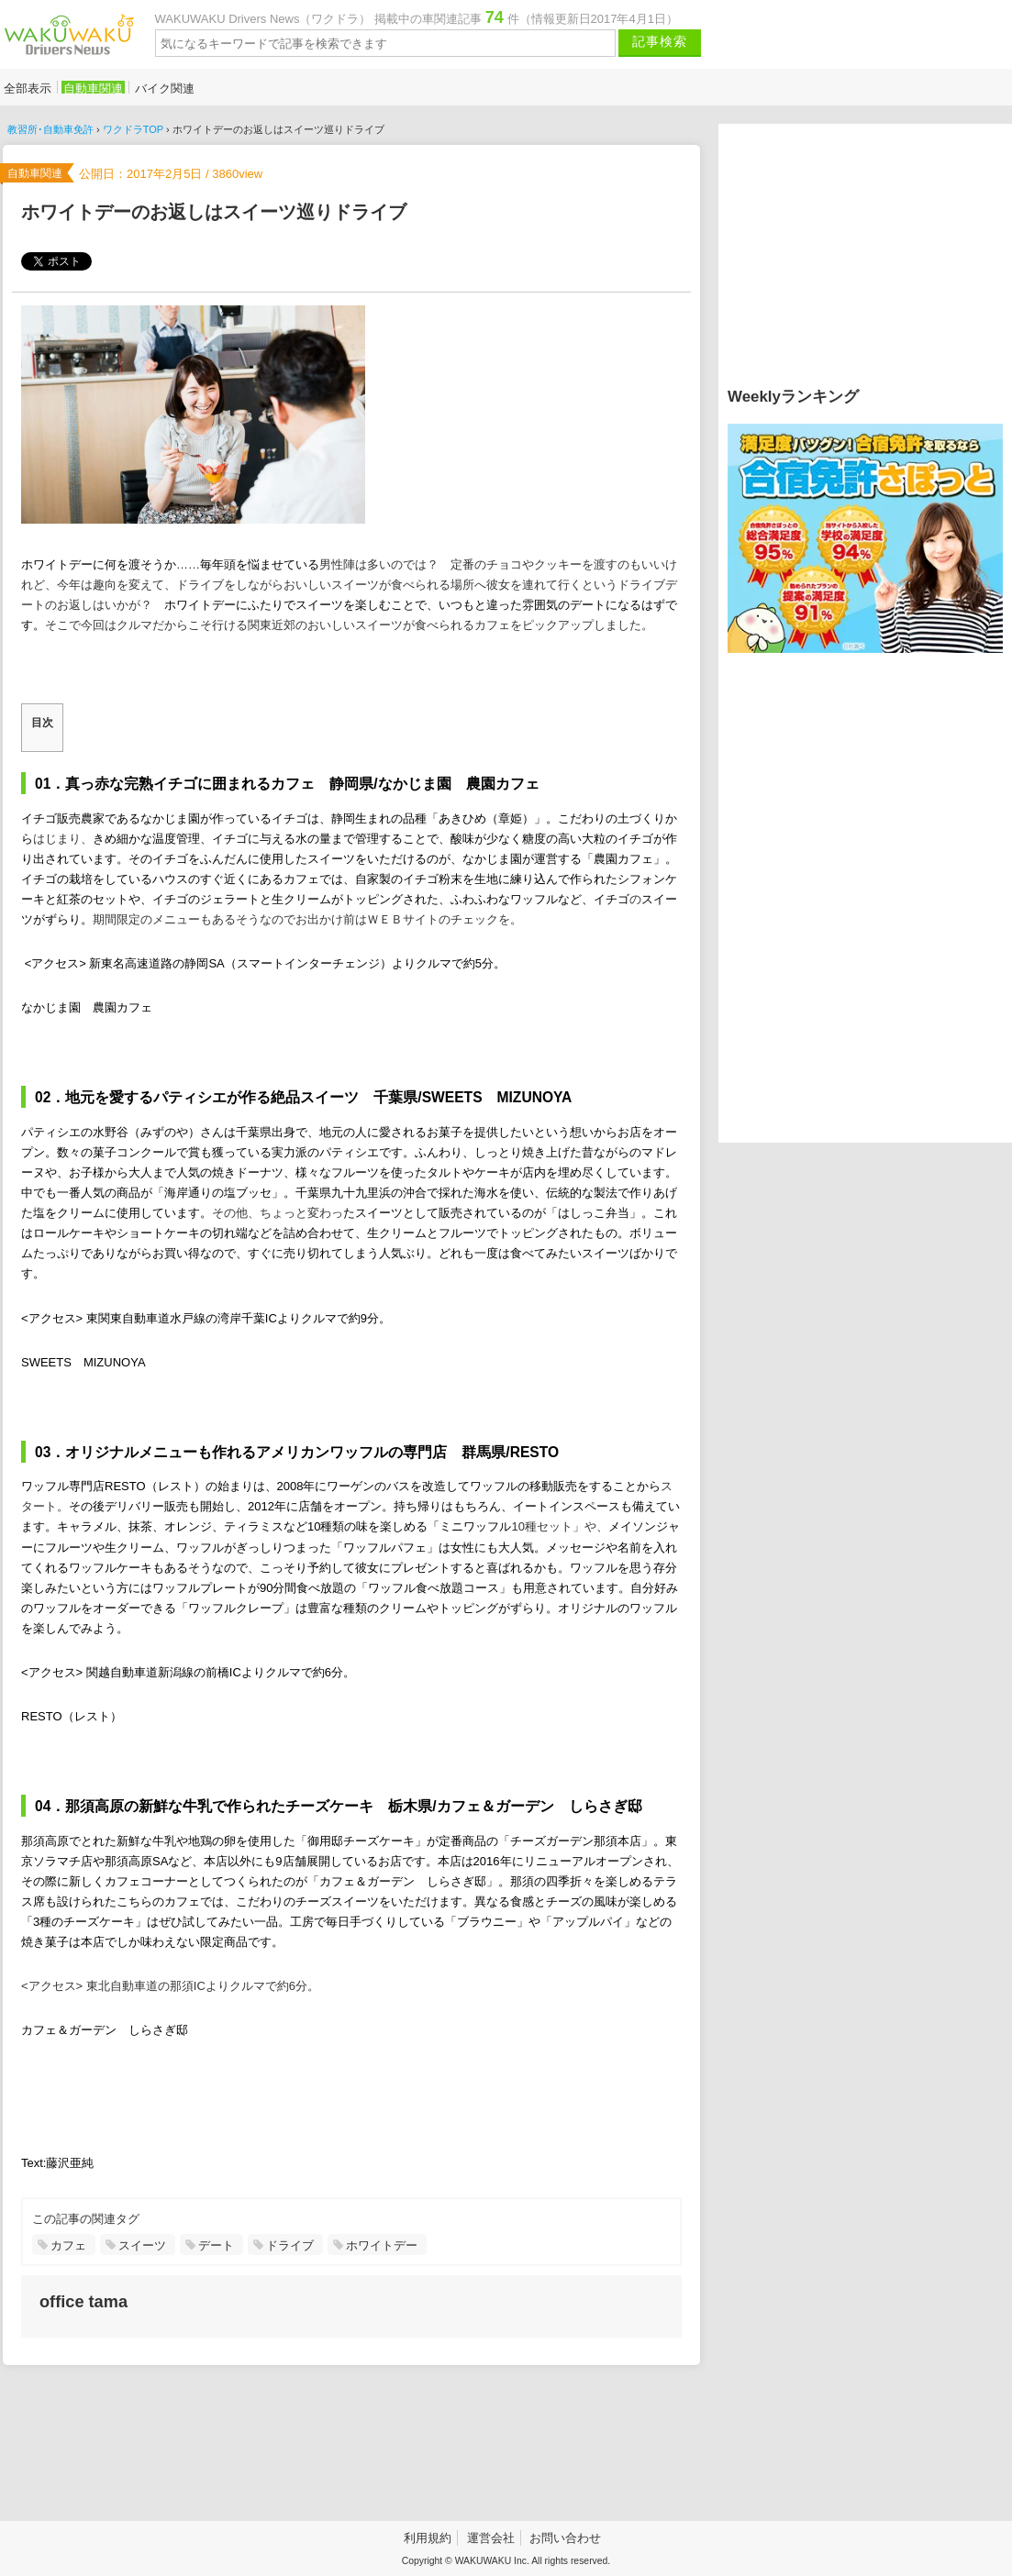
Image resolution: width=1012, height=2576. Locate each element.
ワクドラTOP (133, 129)
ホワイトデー (381, 2245)
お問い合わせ (565, 2538)
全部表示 (27, 88)
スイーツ (142, 2245)
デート (216, 2245)
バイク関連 (165, 88)
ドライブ (290, 2245)
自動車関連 (93, 88)
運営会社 (491, 2538)
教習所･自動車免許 (50, 129)
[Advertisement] (349, 2443)
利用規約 (427, 2538)
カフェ (68, 2245)
